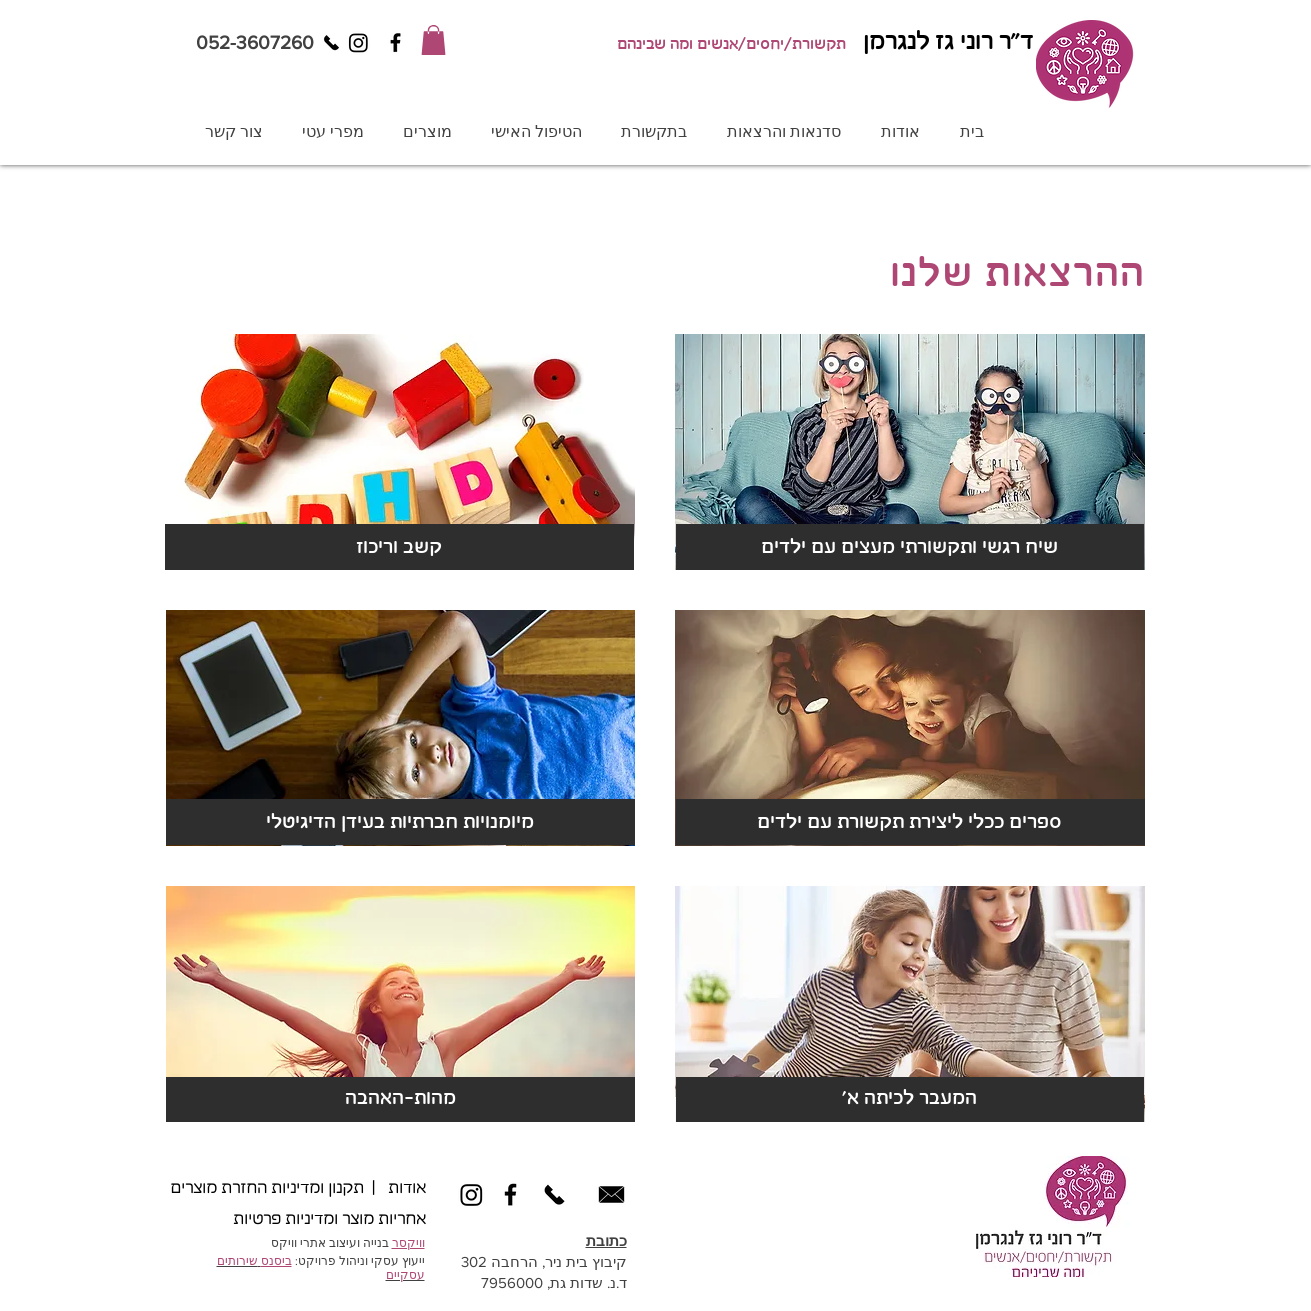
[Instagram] (358, 42)
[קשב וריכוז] (399, 548)
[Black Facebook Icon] (395, 42)
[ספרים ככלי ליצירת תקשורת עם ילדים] (909, 823)
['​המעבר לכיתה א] (909, 1099)
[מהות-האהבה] (400, 1099)
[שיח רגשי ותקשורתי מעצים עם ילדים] (909, 548)
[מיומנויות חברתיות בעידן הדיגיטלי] (400, 823)
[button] (433, 40)
